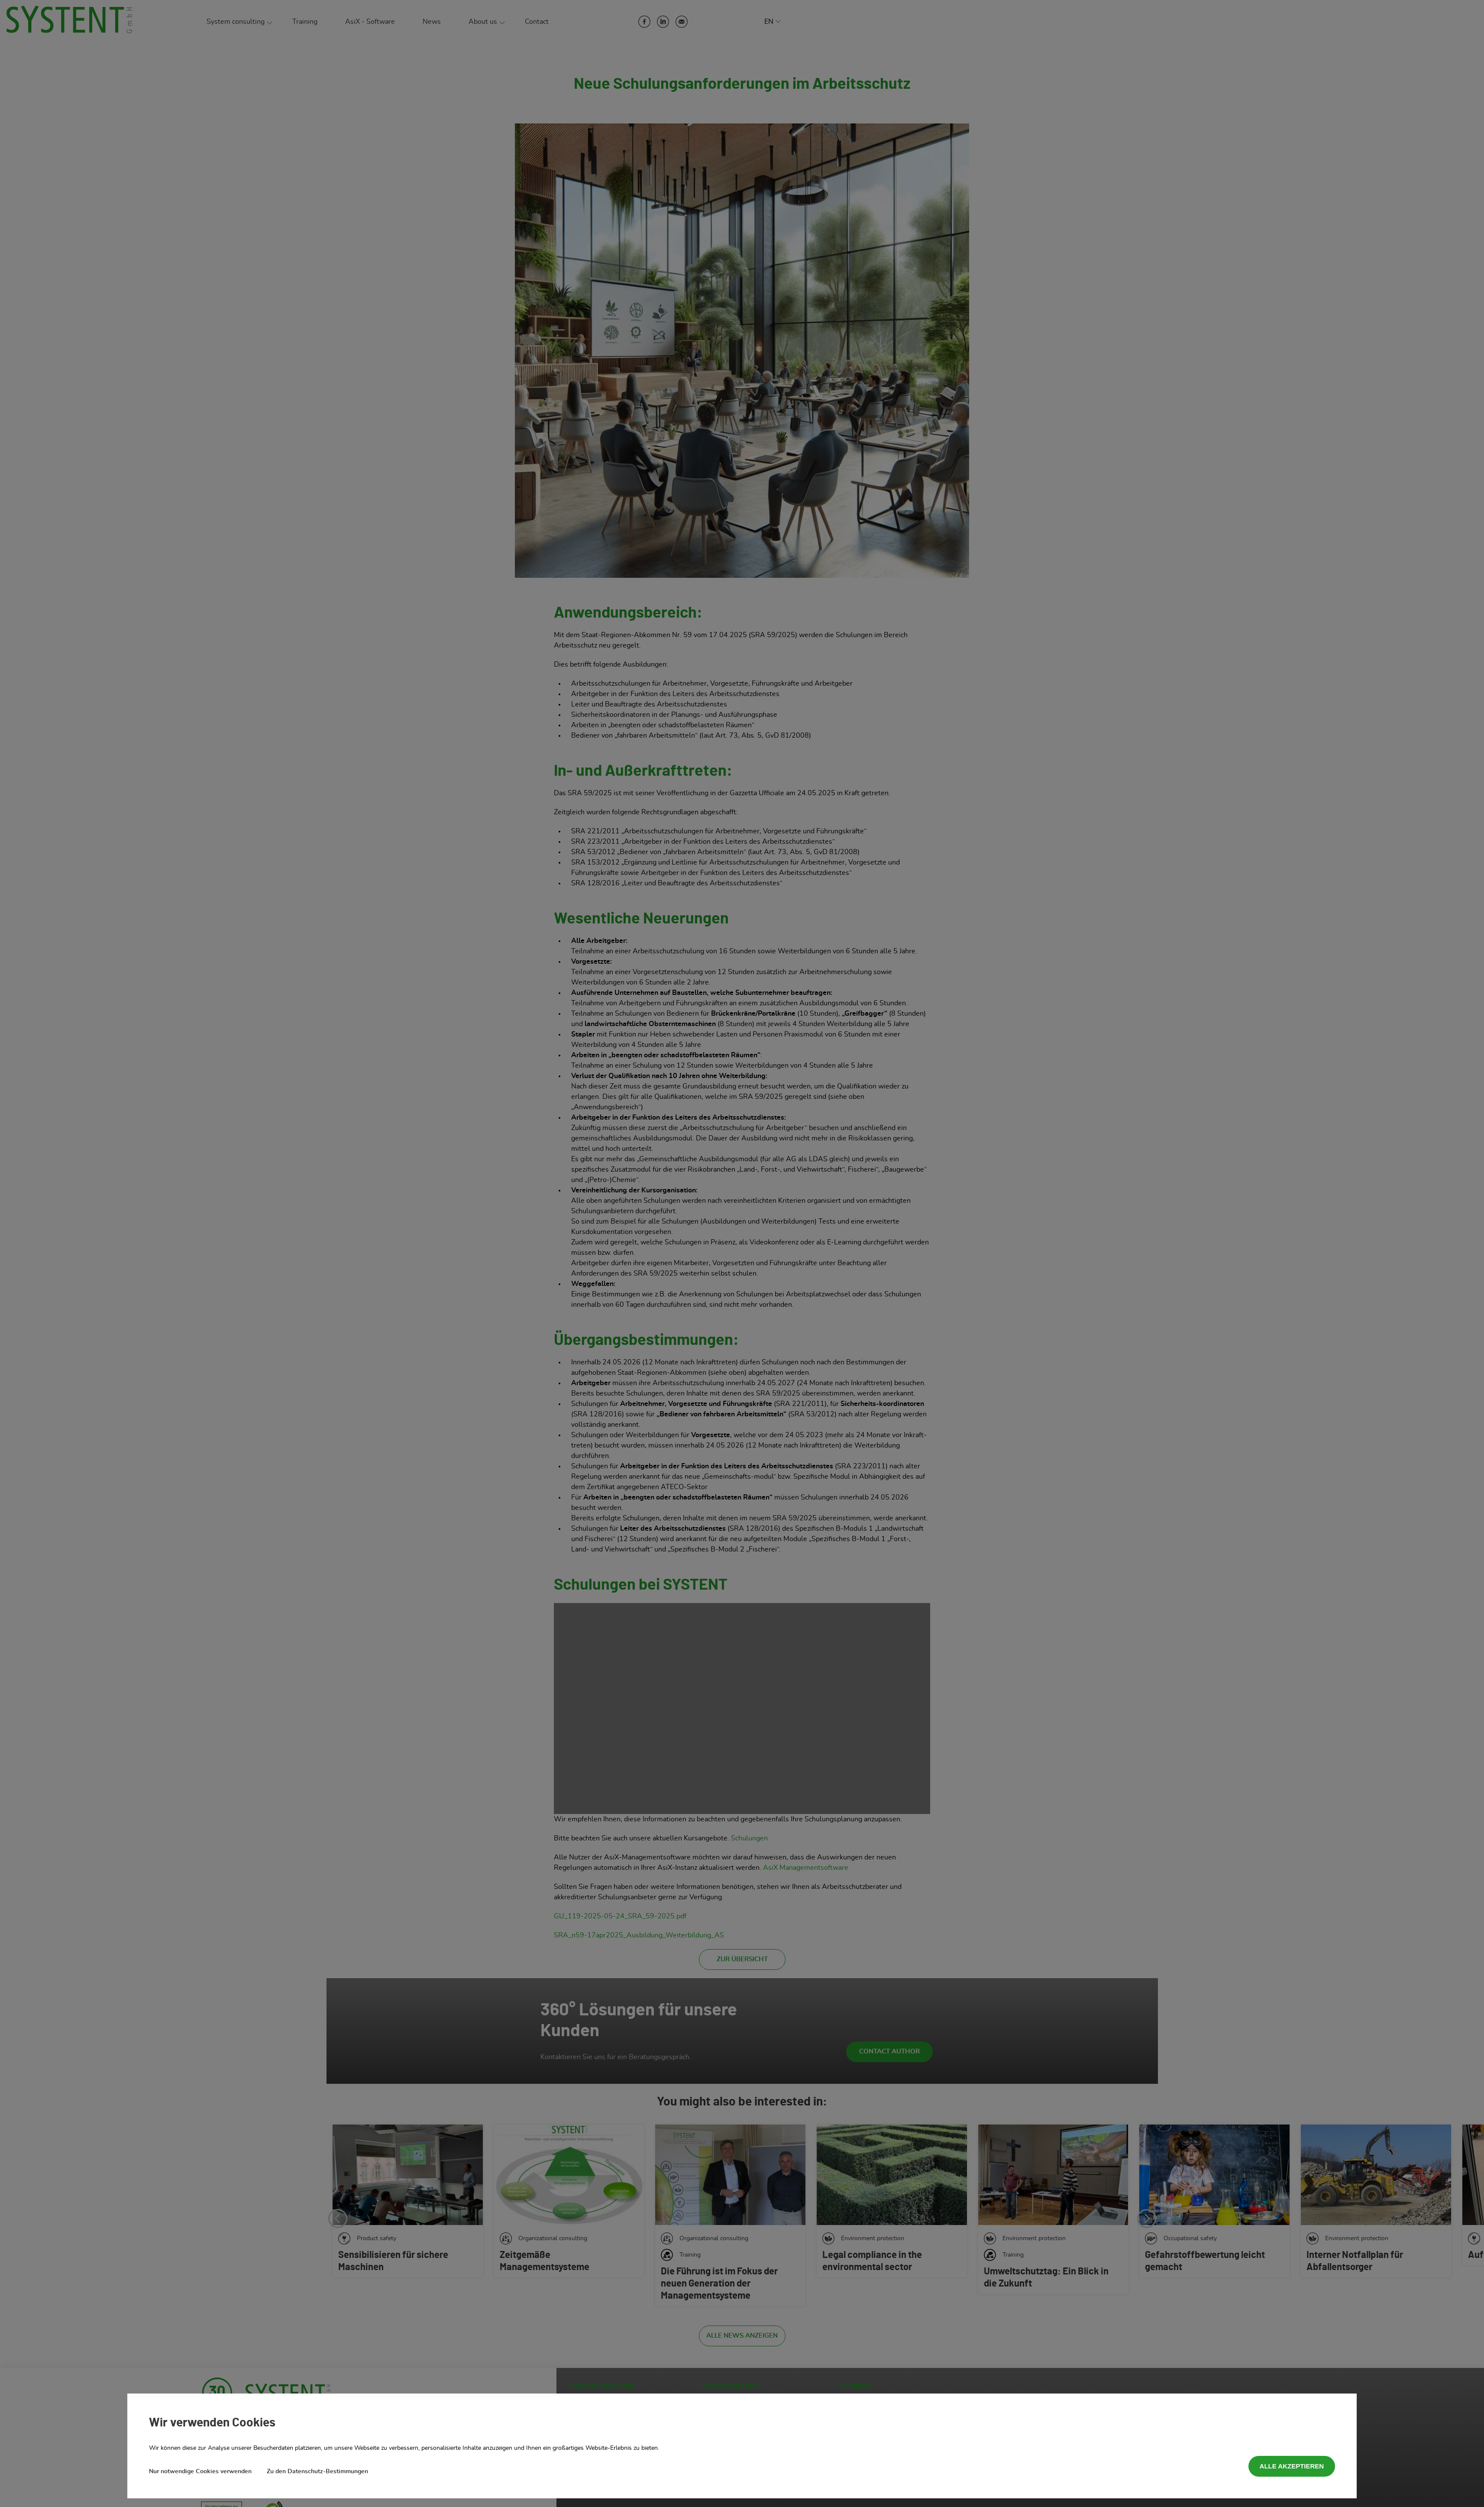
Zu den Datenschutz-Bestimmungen (317, 2471)
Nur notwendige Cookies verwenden (200, 2471)
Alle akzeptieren (1292, 2466)
